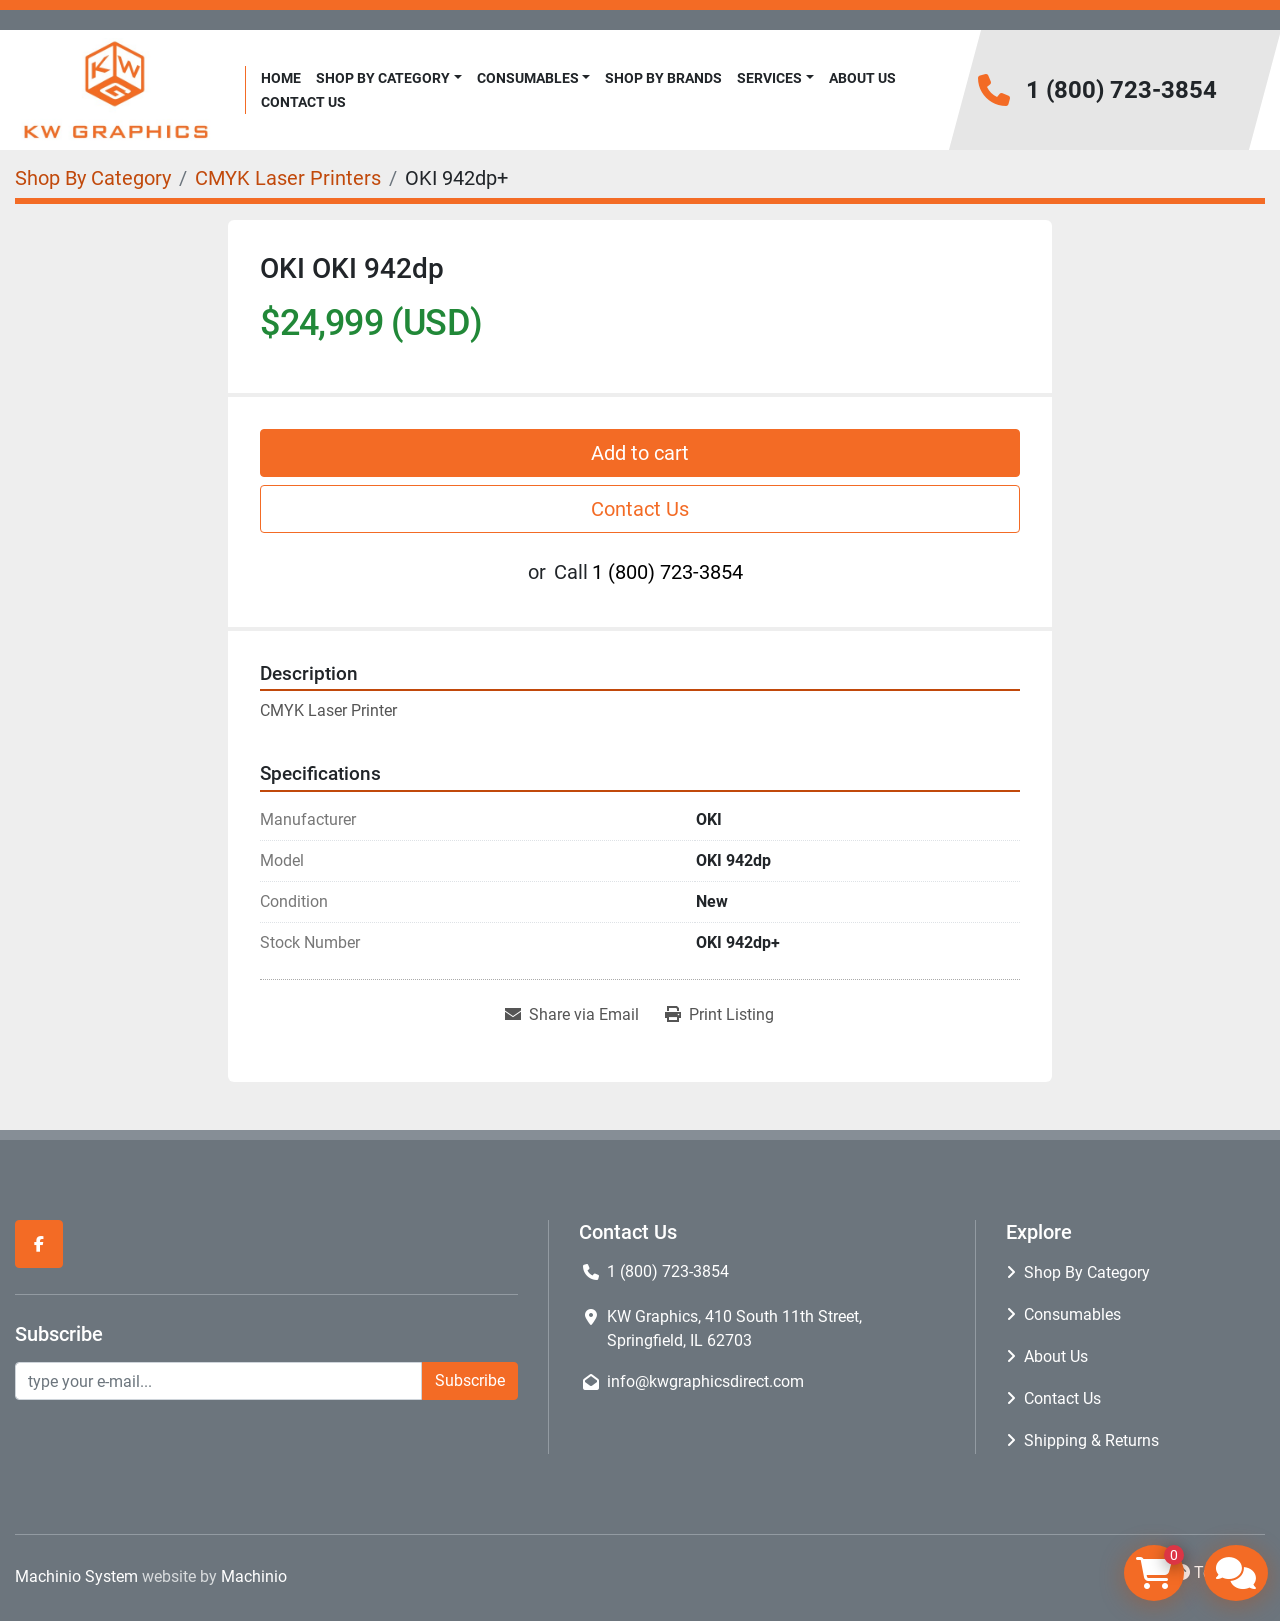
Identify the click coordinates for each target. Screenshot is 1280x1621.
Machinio (254, 1576)
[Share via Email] (572, 1015)
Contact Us (303, 102)
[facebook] (39, 1244)
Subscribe (470, 1380)
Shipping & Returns (1091, 1440)
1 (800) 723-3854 (1121, 90)
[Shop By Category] (93, 178)
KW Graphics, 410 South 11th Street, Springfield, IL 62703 (734, 1328)
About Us (862, 78)
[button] (389, 78)
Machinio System (76, 1576)
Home (281, 78)
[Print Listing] (719, 1015)
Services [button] (769, 78)
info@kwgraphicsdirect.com (705, 1381)
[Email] (218, 1381)
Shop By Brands (663, 78)
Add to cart (640, 453)
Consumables (528, 78)
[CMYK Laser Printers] (288, 178)
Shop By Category (383, 78)
